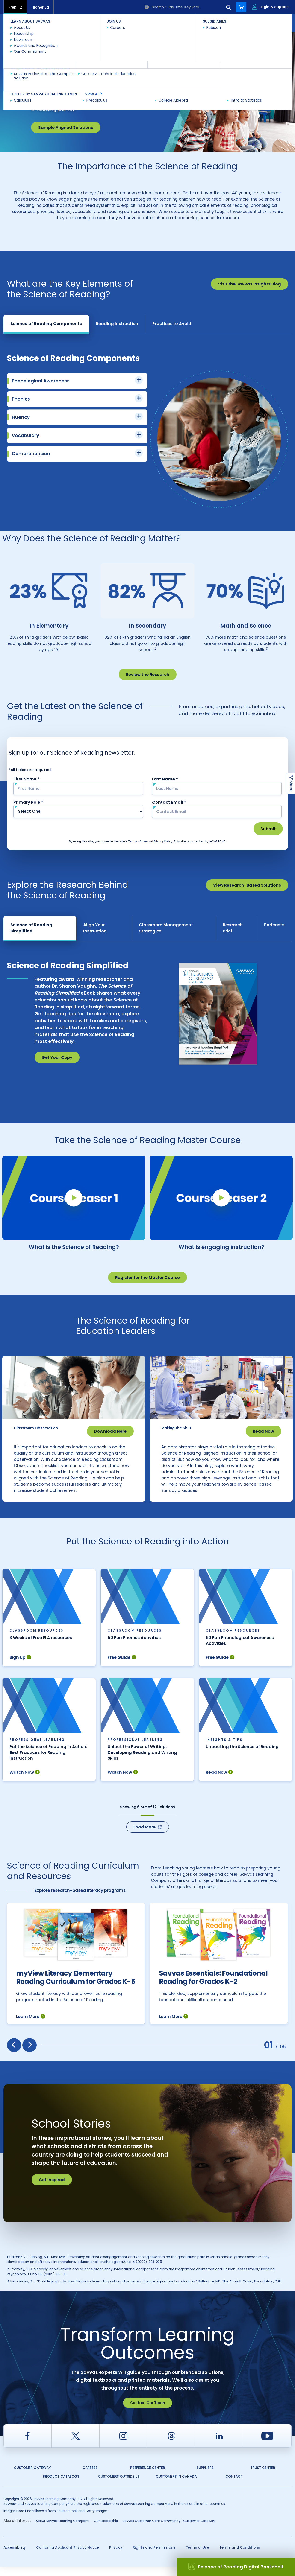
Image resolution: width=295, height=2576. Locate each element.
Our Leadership (106, 2530)
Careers (90, 2477)
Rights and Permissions (154, 2556)
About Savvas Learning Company (62, 2530)
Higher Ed (40, 7)
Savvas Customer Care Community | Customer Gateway (169, 2530)
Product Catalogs (61, 2485)
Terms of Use (197, 2556)
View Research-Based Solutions (247, 885)
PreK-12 (15, 7)
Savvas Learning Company (23, 40)
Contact (272, 22)
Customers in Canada (176, 2485)
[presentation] (14, 2054)
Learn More (30, 2026)
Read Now (263, 1431)
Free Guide (122, 1667)
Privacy (115, 2556)
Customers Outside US (119, 2485)
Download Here (110, 1431)
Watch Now (24, 1781)
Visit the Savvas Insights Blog (249, 284)
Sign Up (20, 1667)
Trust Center (263, 2477)
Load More (147, 1836)
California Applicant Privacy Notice (67, 2556)
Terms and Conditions (239, 2556)
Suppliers (205, 2477)
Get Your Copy (57, 1057)
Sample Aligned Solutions (65, 127)
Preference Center (147, 2477)
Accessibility (14, 2556)
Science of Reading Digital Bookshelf (235, 2566)
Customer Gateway (32, 2477)
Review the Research (147, 674)
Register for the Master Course (147, 1277)
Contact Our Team (147, 2412)
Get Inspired (52, 2189)
